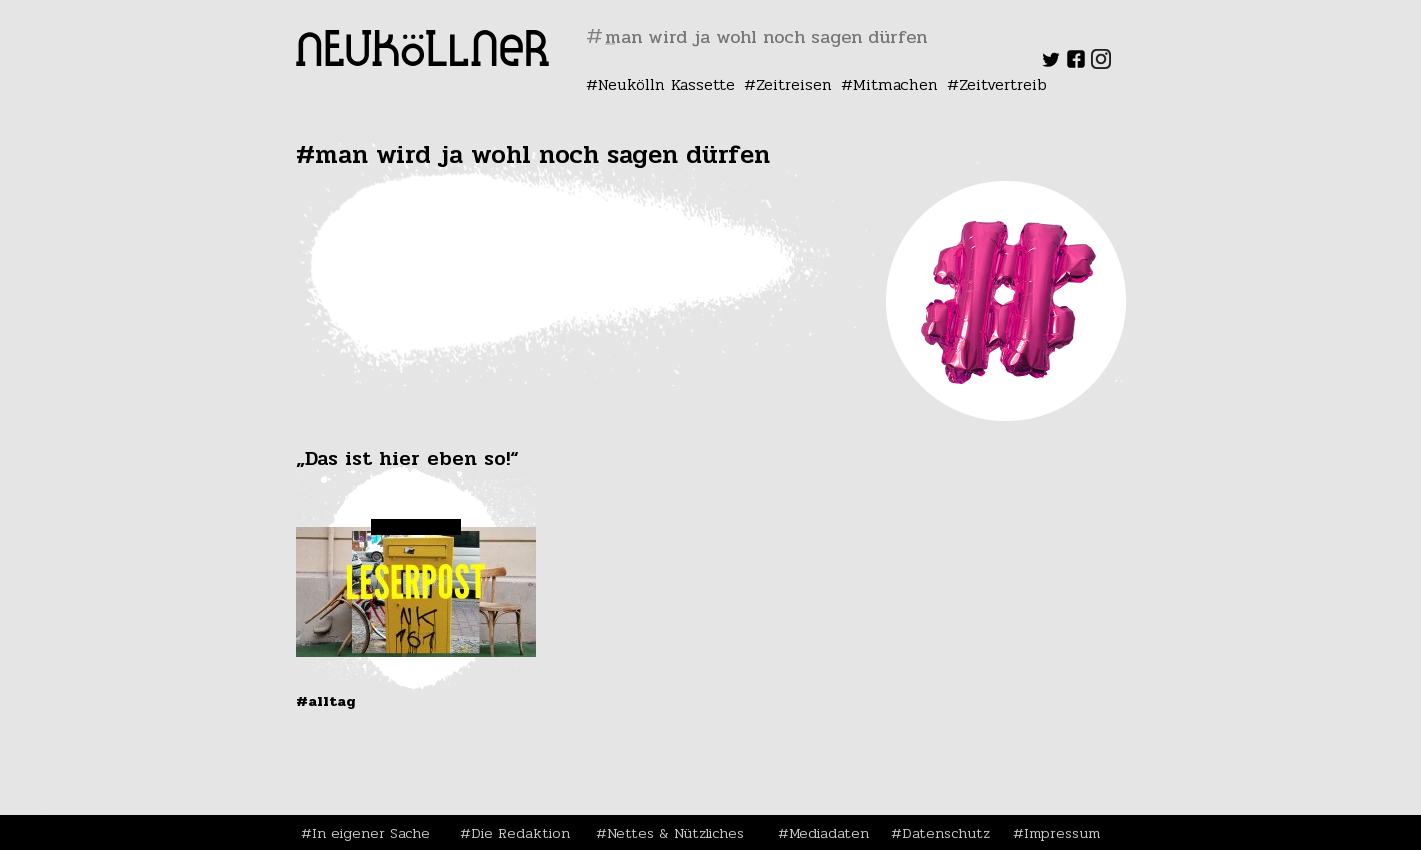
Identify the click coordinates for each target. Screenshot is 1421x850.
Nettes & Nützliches (675, 833)
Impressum (1062, 833)
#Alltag (326, 701)
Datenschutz (946, 833)
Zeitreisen (794, 84)
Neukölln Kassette (666, 84)
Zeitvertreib (1003, 84)
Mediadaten (829, 833)
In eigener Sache (371, 833)
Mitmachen (895, 84)
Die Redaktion (520, 833)
